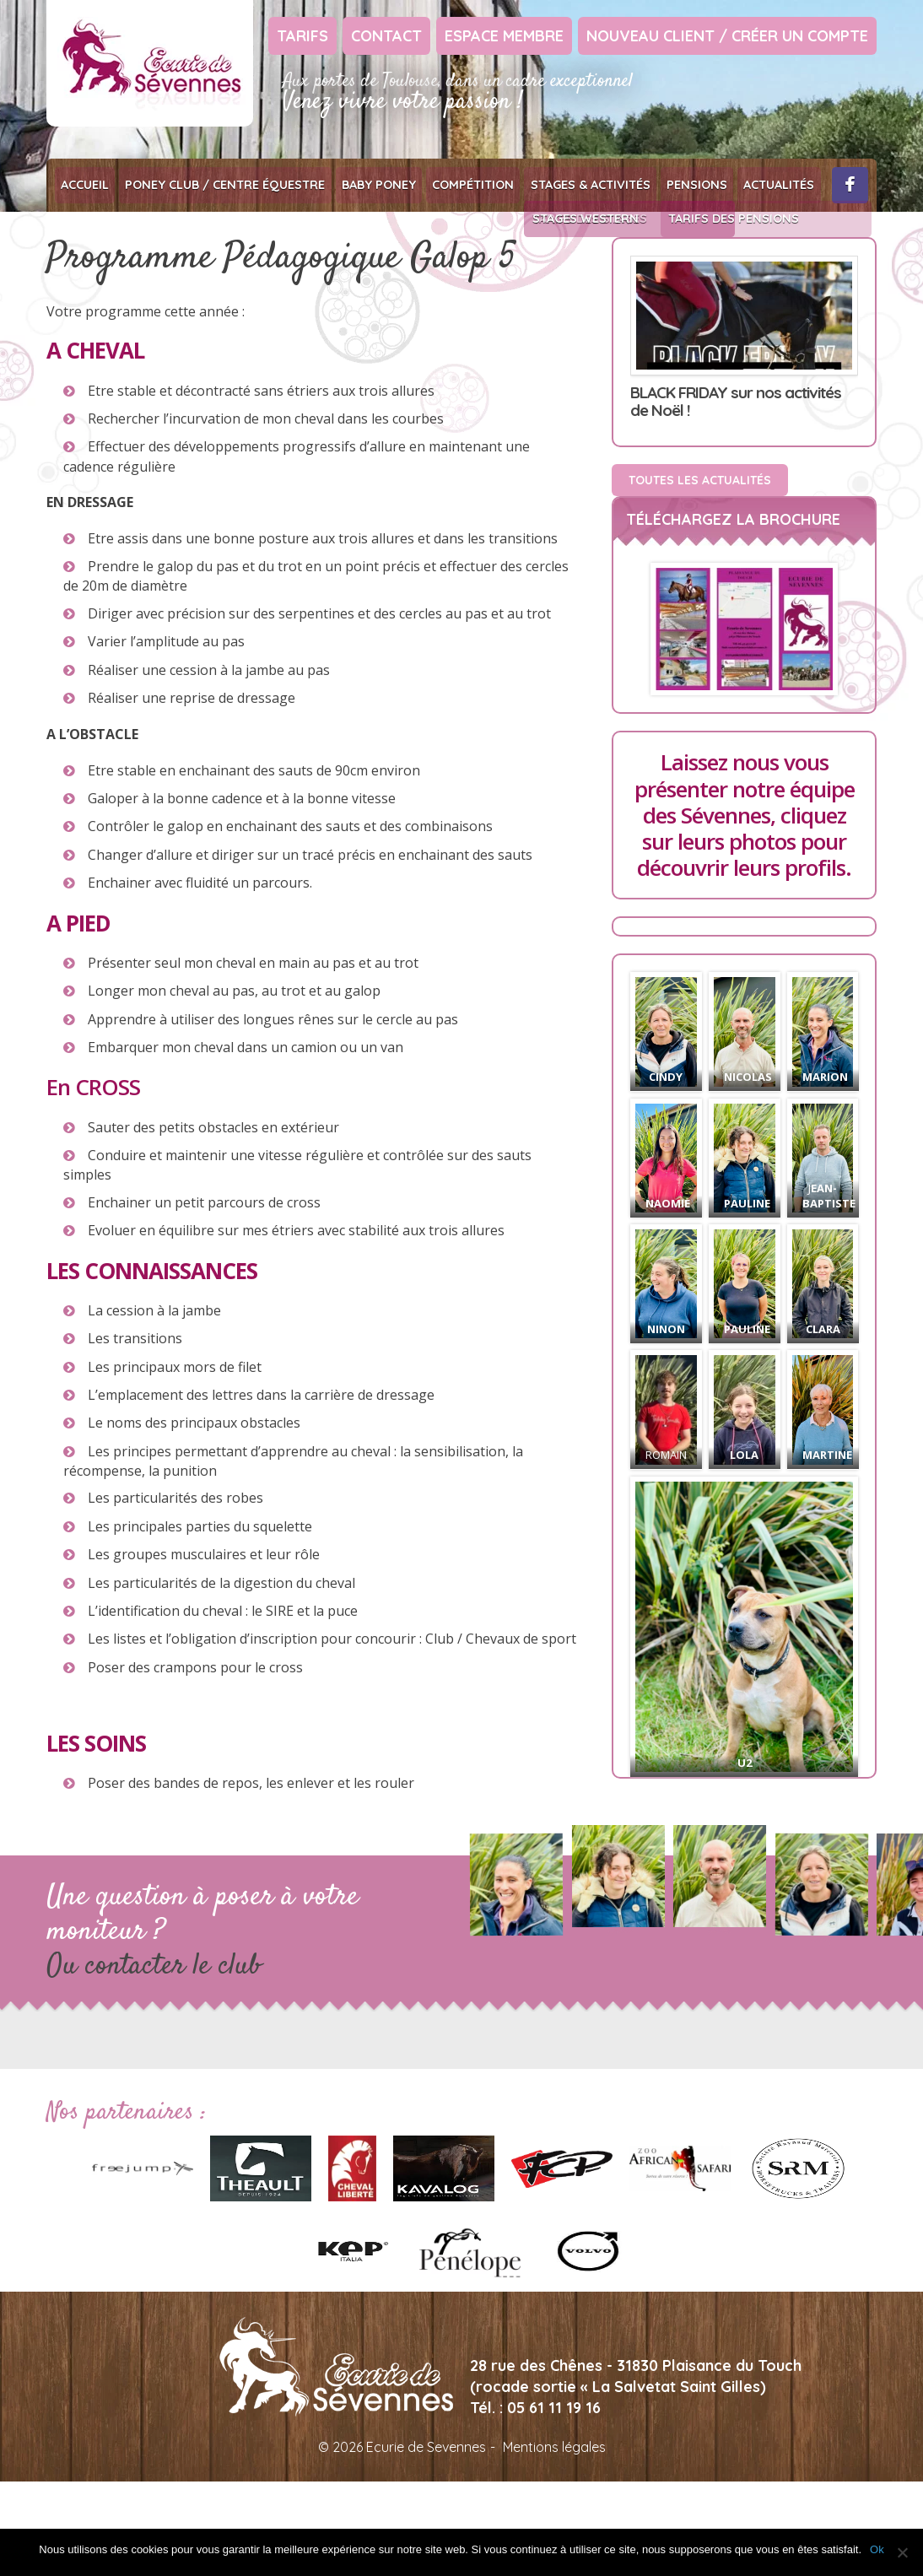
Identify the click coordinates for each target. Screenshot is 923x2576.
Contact (386, 36)
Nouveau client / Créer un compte (727, 36)
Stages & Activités (559, 184)
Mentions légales (554, 2448)
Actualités (735, 184)
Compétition (449, 184)
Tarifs (302, 36)
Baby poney (362, 184)
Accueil (83, 184)
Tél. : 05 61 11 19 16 (535, 2409)
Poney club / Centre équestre (217, 184)
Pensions (659, 184)
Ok (877, 2549)
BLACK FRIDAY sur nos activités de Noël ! (735, 403)
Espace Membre (504, 36)
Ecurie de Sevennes (149, 63)
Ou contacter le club (154, 1968)
